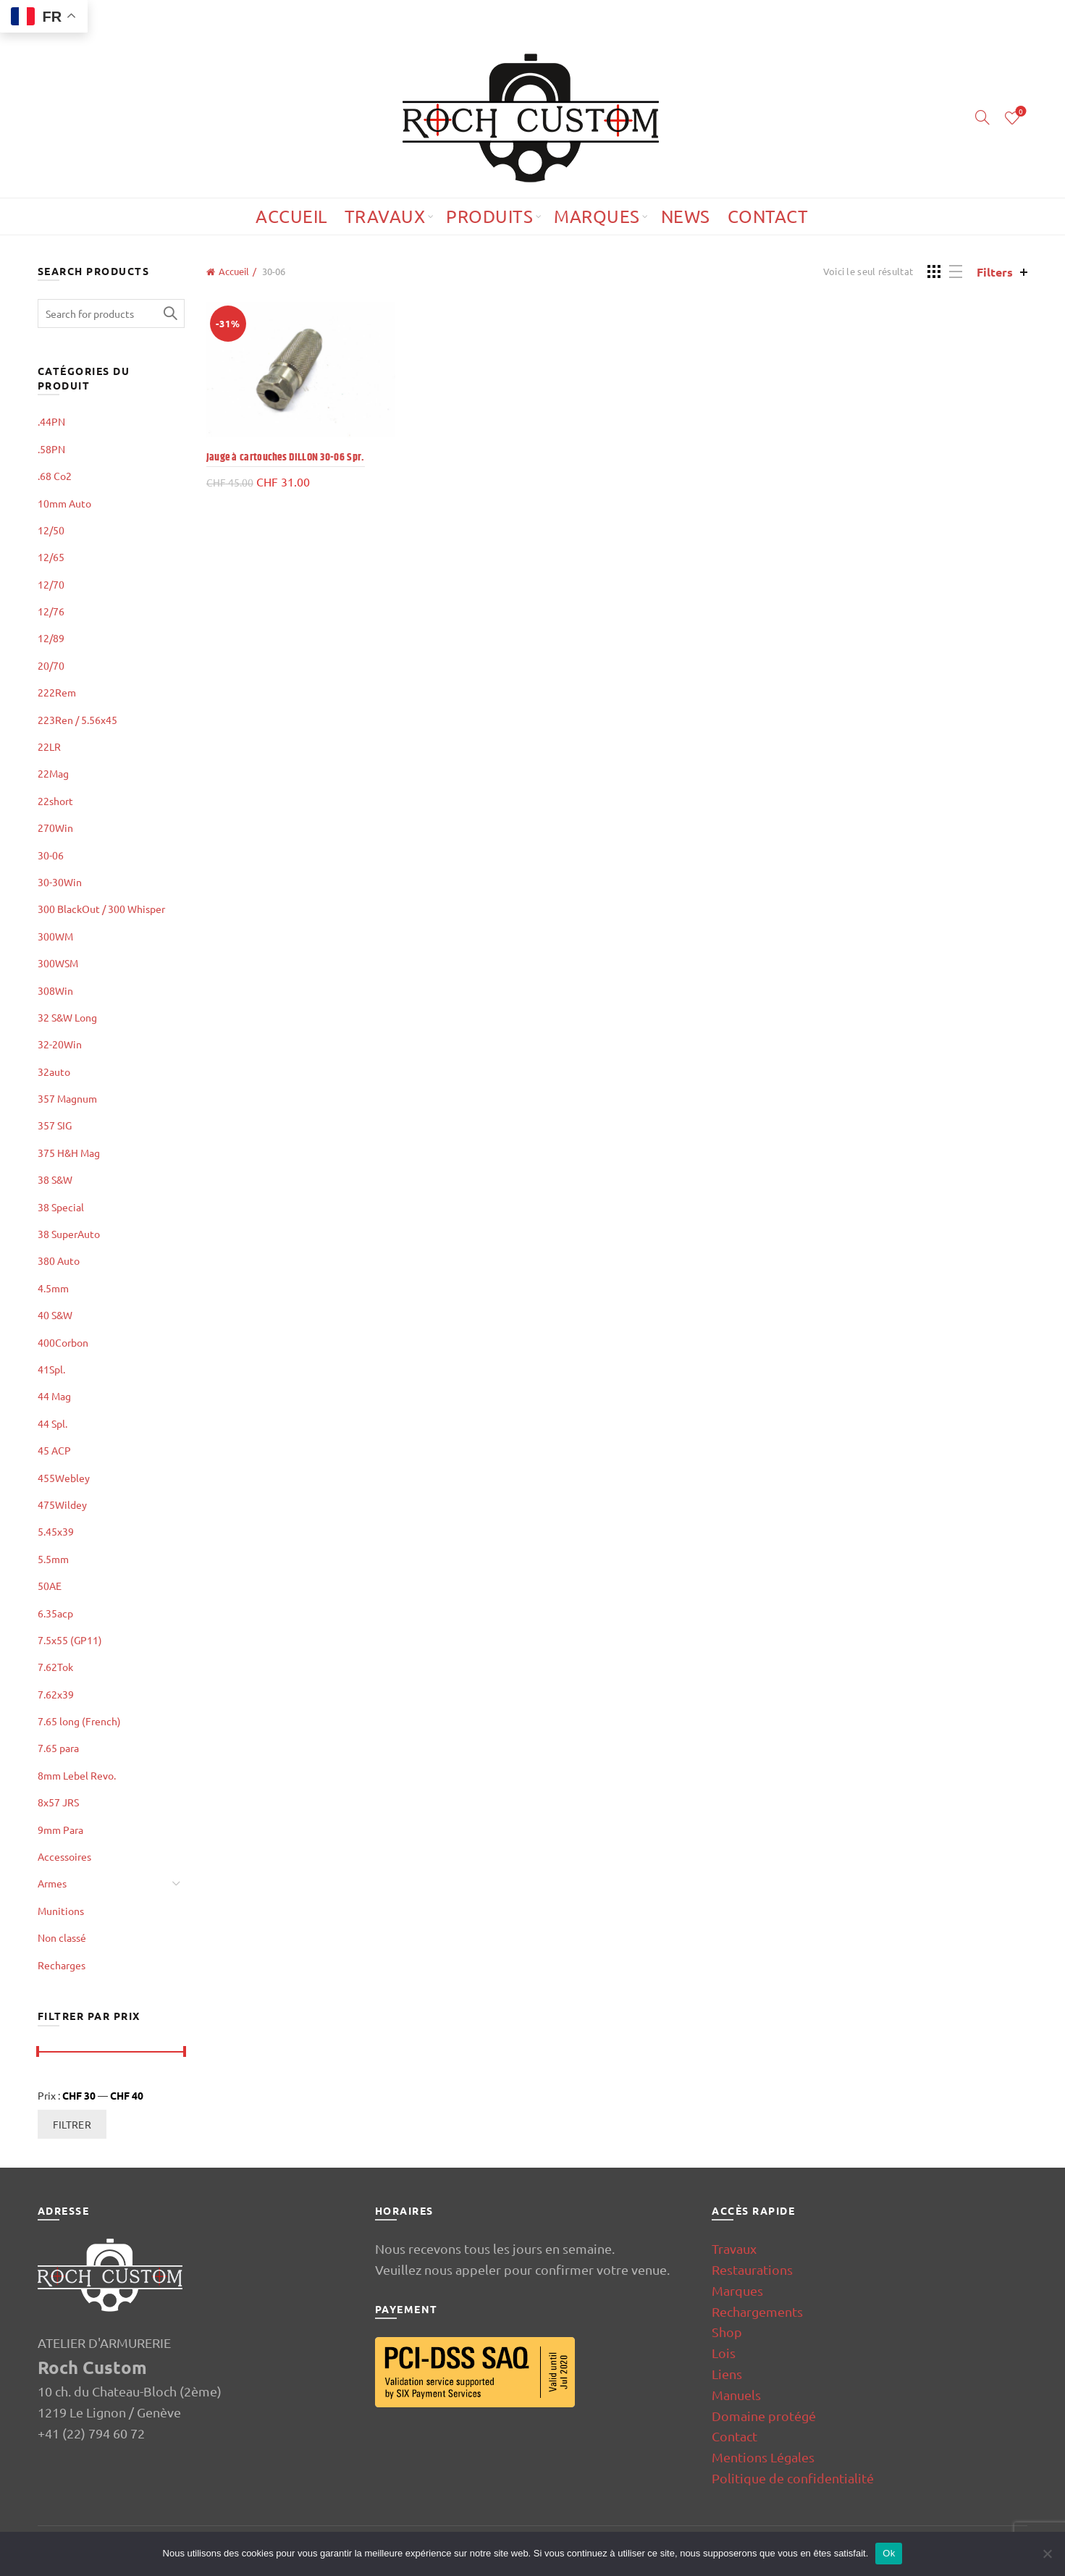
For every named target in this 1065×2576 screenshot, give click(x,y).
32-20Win (60, 1044)
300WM (55, 936)
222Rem (57, 692)
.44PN (51, 421)
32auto (54, 1071)
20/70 (51, 665)
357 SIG (55, 1125)
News (685, 216)
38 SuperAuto (69, 1233)
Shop (727, 2331)
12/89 (51, 637)
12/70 (51, 584)
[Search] (982, 117)
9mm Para (60, 1829)
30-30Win (60, 881)
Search (170, 313)
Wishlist (1020, 112)
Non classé (62, 1937)
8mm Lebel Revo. (77, 1775)
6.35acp (55, 1613)
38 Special (61, 1206)
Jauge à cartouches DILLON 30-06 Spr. (285, 457)
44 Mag (54, 1395)
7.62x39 (56, 1694)
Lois (724, 2352)
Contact (768, 216)
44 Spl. (52, 1423)
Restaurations (752, 2269)
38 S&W (55, 1179)
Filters (995, 272)
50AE (50, 1585)
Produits (489, 216)
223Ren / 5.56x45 (77, 719)
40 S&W (55, 1314)
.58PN (51, 448)
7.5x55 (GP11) (70, 1639)
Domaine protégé (764, 2415)
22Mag (53, 773)
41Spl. (51, 1369)
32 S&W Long (67, 1017)
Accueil (291, 216)
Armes (52, 1883)
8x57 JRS (58, 1802)
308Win (55, 990)
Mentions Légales (763, 2457)
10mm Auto (64, 503)
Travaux (385, 216)
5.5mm (53, 1558)
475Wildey (62, 1504)
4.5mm (53, 1288)
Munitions (61, 1910)
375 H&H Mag (69, 1152)
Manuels (736, 2394)
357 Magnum (67, 1098)
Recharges (61, 1964)
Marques (597, 216)
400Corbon (63, 1342)
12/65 (51, 556)
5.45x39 (56, 1531)
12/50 (51, 529)
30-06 (51, 855)
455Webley (64, 1477)
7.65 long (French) (79, 1720)
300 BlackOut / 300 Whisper (101, 908)
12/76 (51, 611)
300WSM (58, 962)
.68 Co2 (55, 475)
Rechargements (757, 2311)
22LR (49, 746)
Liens (727, 2373)
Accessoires (64, 1856)
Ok (889, 2553)
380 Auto (59, 1260)
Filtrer (72, 2124)
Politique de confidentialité (793, 2477)
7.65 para (58, 1747)
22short (55, 800)
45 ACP (54, 1450)
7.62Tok (55, 1666)
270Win (55, 827)
